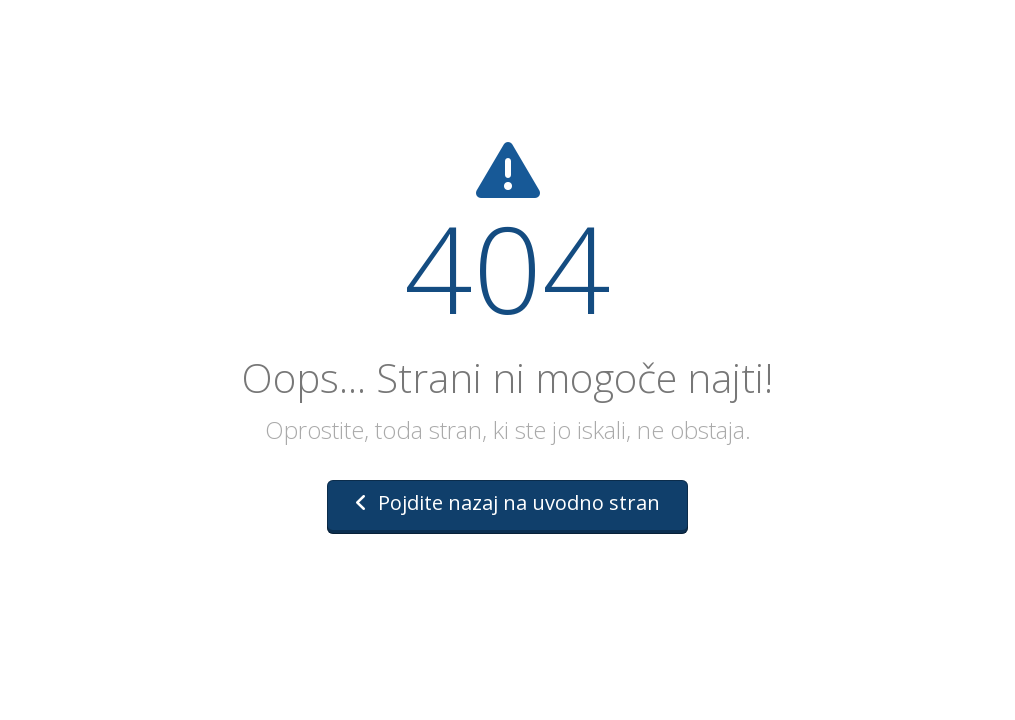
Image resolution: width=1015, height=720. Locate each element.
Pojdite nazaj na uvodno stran (507, 502)
